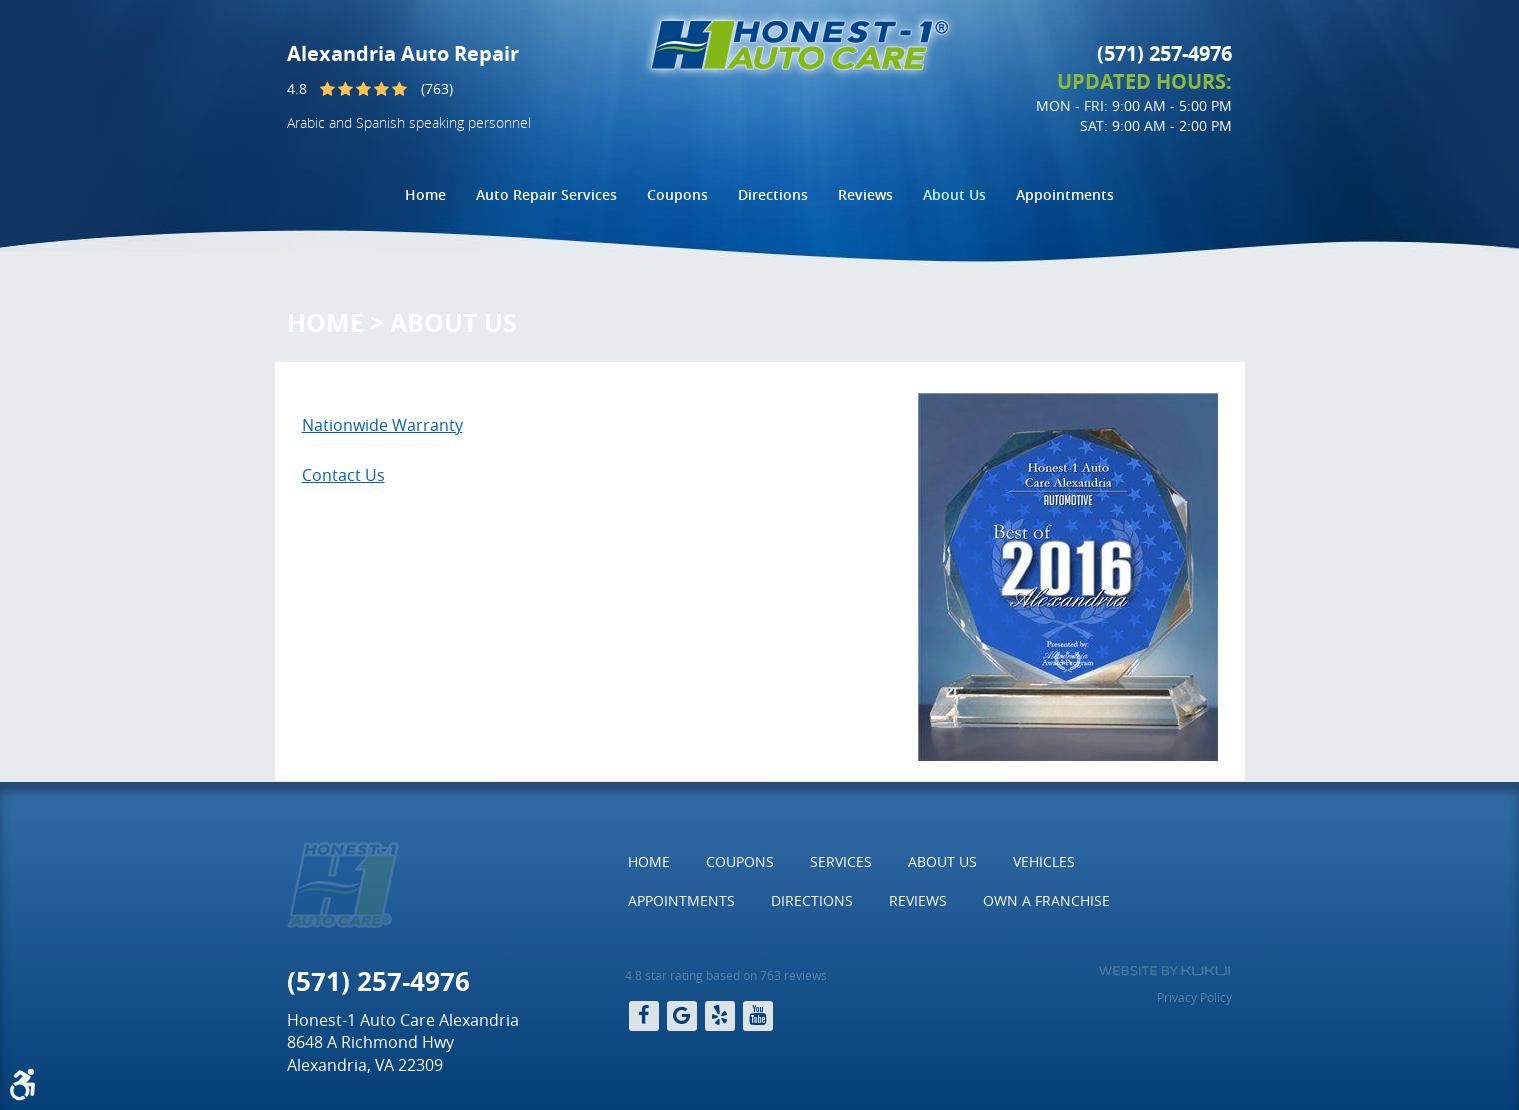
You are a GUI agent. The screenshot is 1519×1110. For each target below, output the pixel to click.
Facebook (644, 1016)
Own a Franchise (1046, 900)
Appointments (1065, 194)
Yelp (720, 1016)
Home (425, 194)
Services (841, 861)
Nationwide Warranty (382, 425)
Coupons (677, 194)
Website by (1164, 971)
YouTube (758, 1016)
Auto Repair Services (546, 194)
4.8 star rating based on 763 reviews (726, 975)
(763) (437, 88)
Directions (773, 194)
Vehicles (1044, 861)
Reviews (865, 194)
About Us (954, 194)
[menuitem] (425, 195)
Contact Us (343, 475)
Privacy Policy (1194, 997)
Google (682, 1016)
